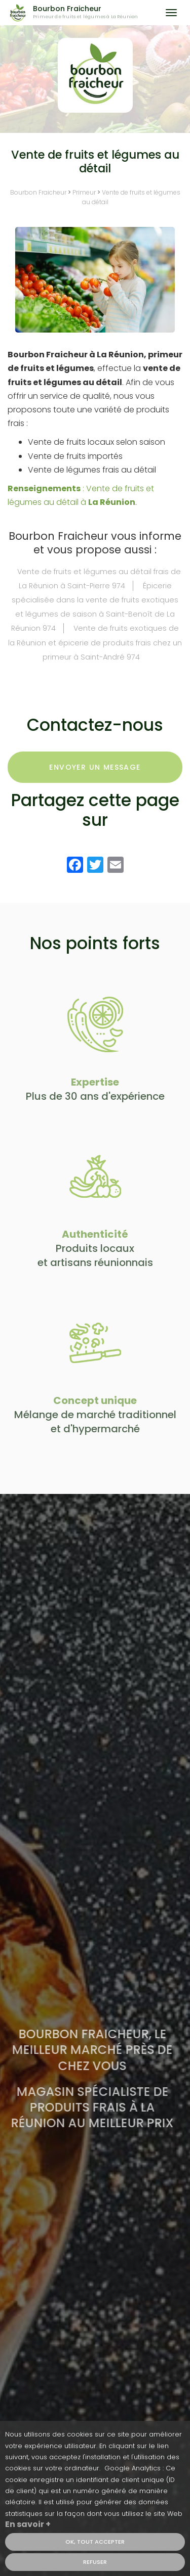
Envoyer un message (94, 767)
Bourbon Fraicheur (93, 12)
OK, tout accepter (95, 2542)
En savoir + (28, 2524)
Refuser (95, 2562)
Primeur (84, 192)
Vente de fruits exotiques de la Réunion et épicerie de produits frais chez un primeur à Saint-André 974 (95, 642)
